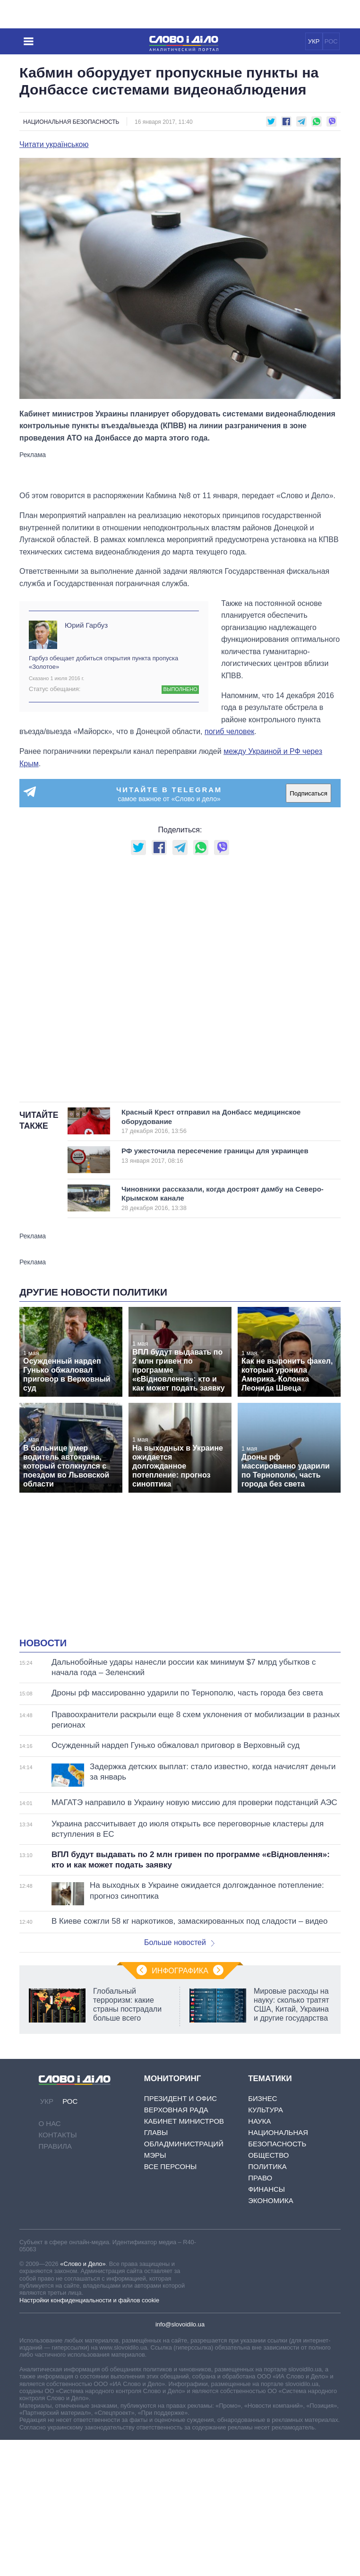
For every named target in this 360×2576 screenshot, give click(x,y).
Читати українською (54, 144)
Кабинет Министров (184, 2121)
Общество (268, 2155)
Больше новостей (179, 1942)
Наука (259, 2121)
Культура (265, 2110)
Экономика (270, 2200)
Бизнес (262, 2098)
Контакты (58, 2135)
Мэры (155, 2155)
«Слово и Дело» (82, 2263)
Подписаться (308, 793)
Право (260, 2178)
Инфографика (180, 1971)
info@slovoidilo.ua (180, 2324)
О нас (50, 2123)
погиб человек (229, 731)
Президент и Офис (180, 2098)
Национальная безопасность (71, 122)
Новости (43, 1643)
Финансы (266, 2189)
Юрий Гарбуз (86, 625)
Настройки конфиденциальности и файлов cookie (89, 2300)
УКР (314, 41)
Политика (267, 2166)
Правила (55, 2146)
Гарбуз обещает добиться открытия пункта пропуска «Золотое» (103, 662)
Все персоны (170, 2166)
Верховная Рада (176, 2110)
